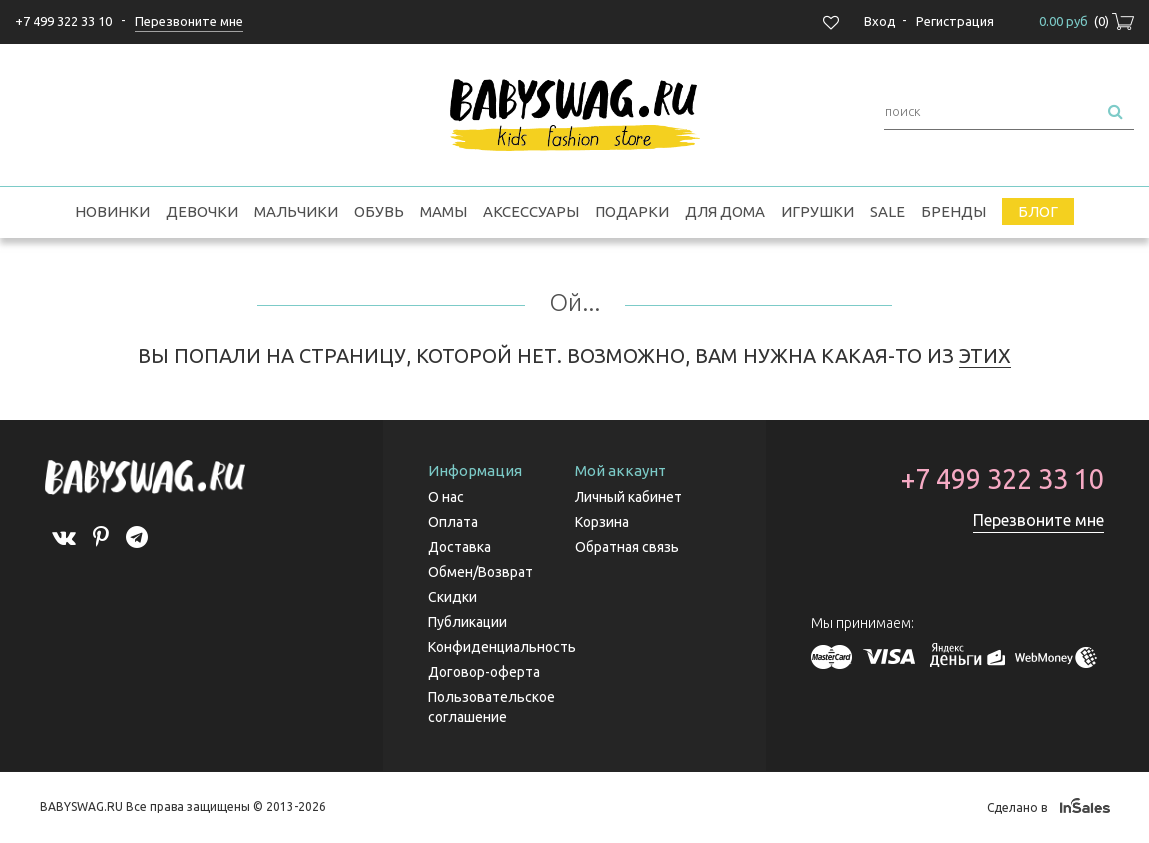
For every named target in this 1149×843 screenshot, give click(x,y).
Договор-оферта (484, 672)
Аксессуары (531, 211)
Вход (880, 21)
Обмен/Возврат (480, 572)
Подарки (632, 211)
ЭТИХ (985, 355)
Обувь (379, 211)
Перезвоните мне (1038, 520)
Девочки (202, 211)
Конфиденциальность (502, 647)
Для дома (725, 211)
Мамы (443, 211)
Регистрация (955, 21)
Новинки (112, 211)
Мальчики (296, 211)
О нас (446, 497)
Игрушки (817, 211)
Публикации (467, 622)
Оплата (453, 522)
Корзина (602, 522)
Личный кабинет (628, 497)
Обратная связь (627, 547)
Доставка (459, 547)
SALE (887, 211)
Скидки (452, 597)
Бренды (953, 211)
